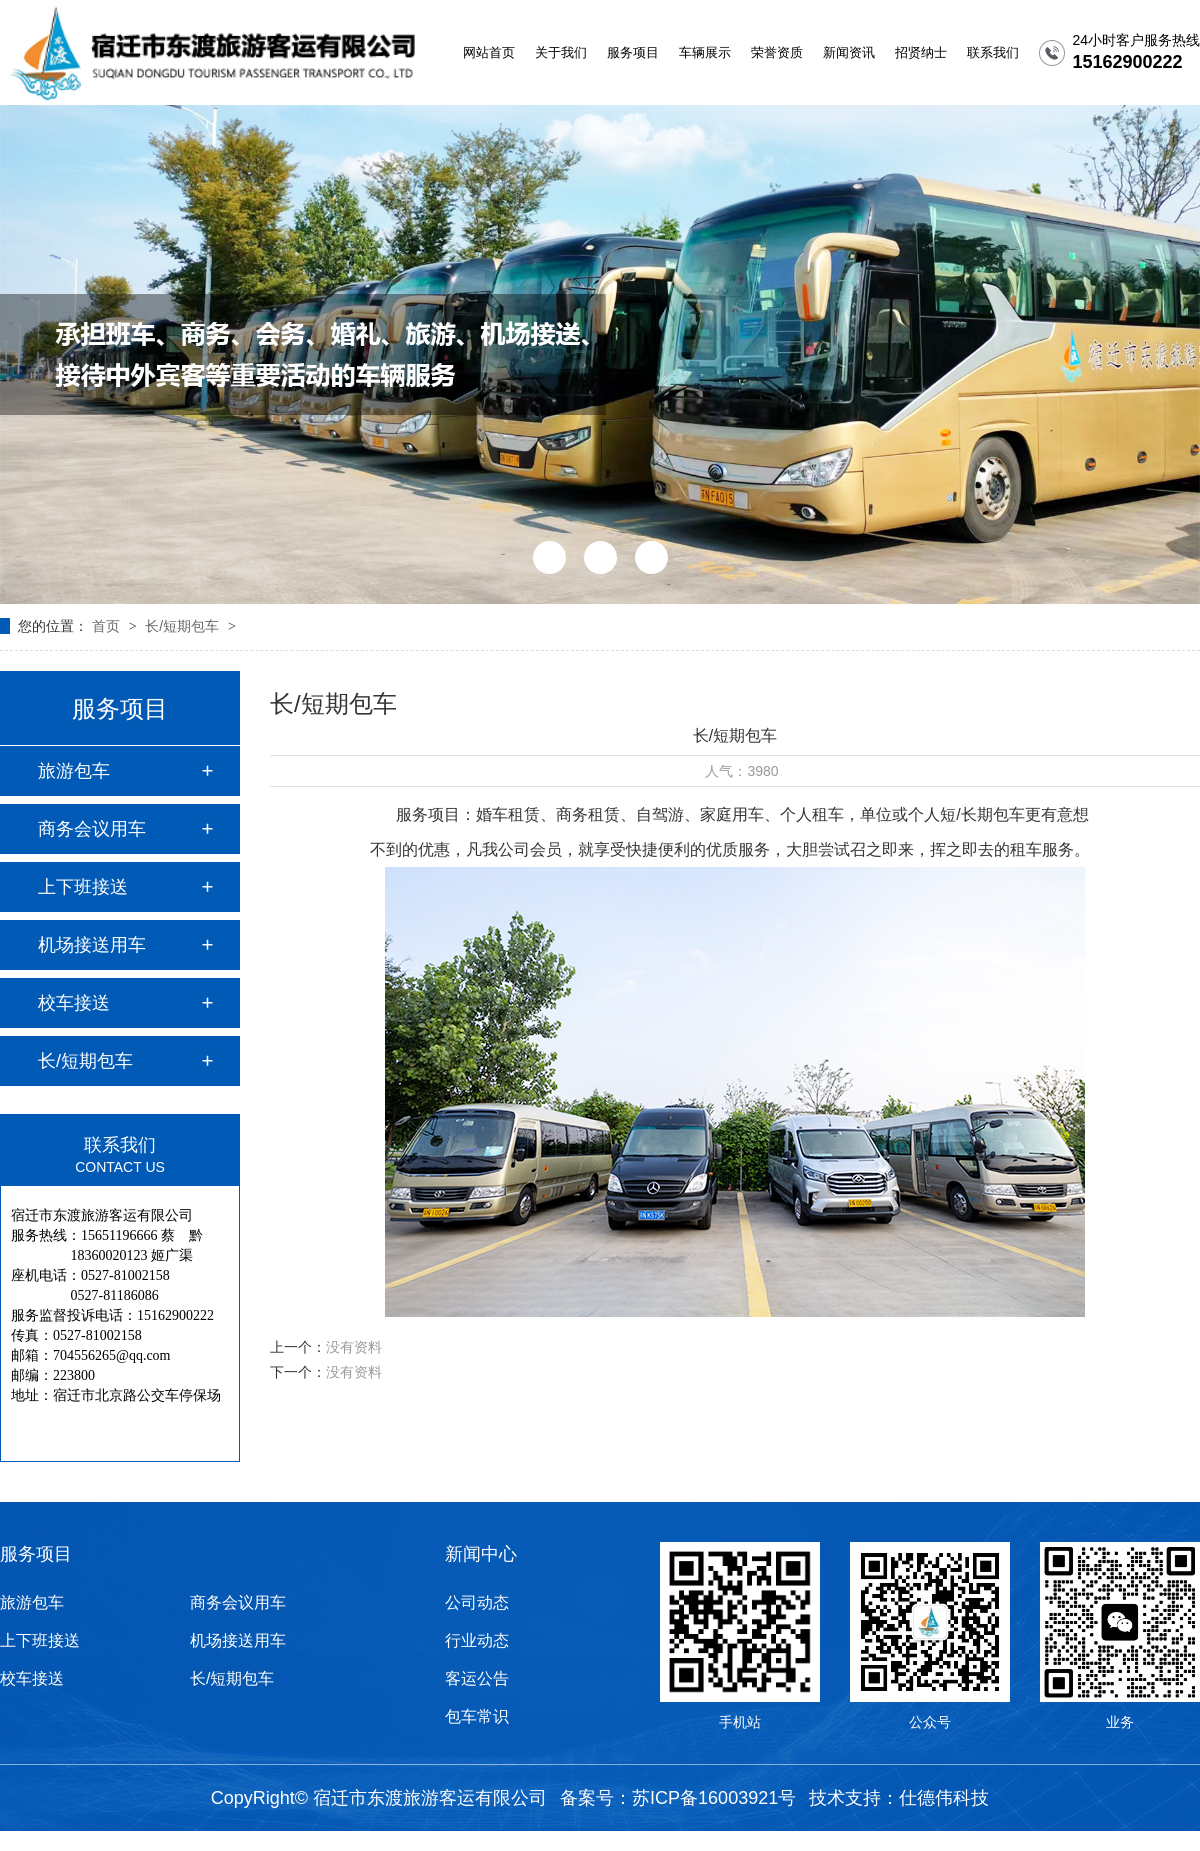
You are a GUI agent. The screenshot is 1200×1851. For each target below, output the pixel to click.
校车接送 (74, 1003)
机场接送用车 (92, 945)
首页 (108, 626)
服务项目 (633, 52)
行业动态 (477, 1640)
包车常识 (477, 1716)
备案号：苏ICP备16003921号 (678, 1798)
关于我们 (561, 52)
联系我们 (993, 52)
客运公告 (477, 1678)
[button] (549, 557)
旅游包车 (74, 771)
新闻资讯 (849, 52)
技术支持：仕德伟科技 (899, 1798)
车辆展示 (705, 52)
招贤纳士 (921, 52)
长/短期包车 (184, 626)
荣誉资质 (777, 52)
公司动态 (477, 1602)
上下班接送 (83, 887)
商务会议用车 (92, 829)
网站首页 (489, 52)
